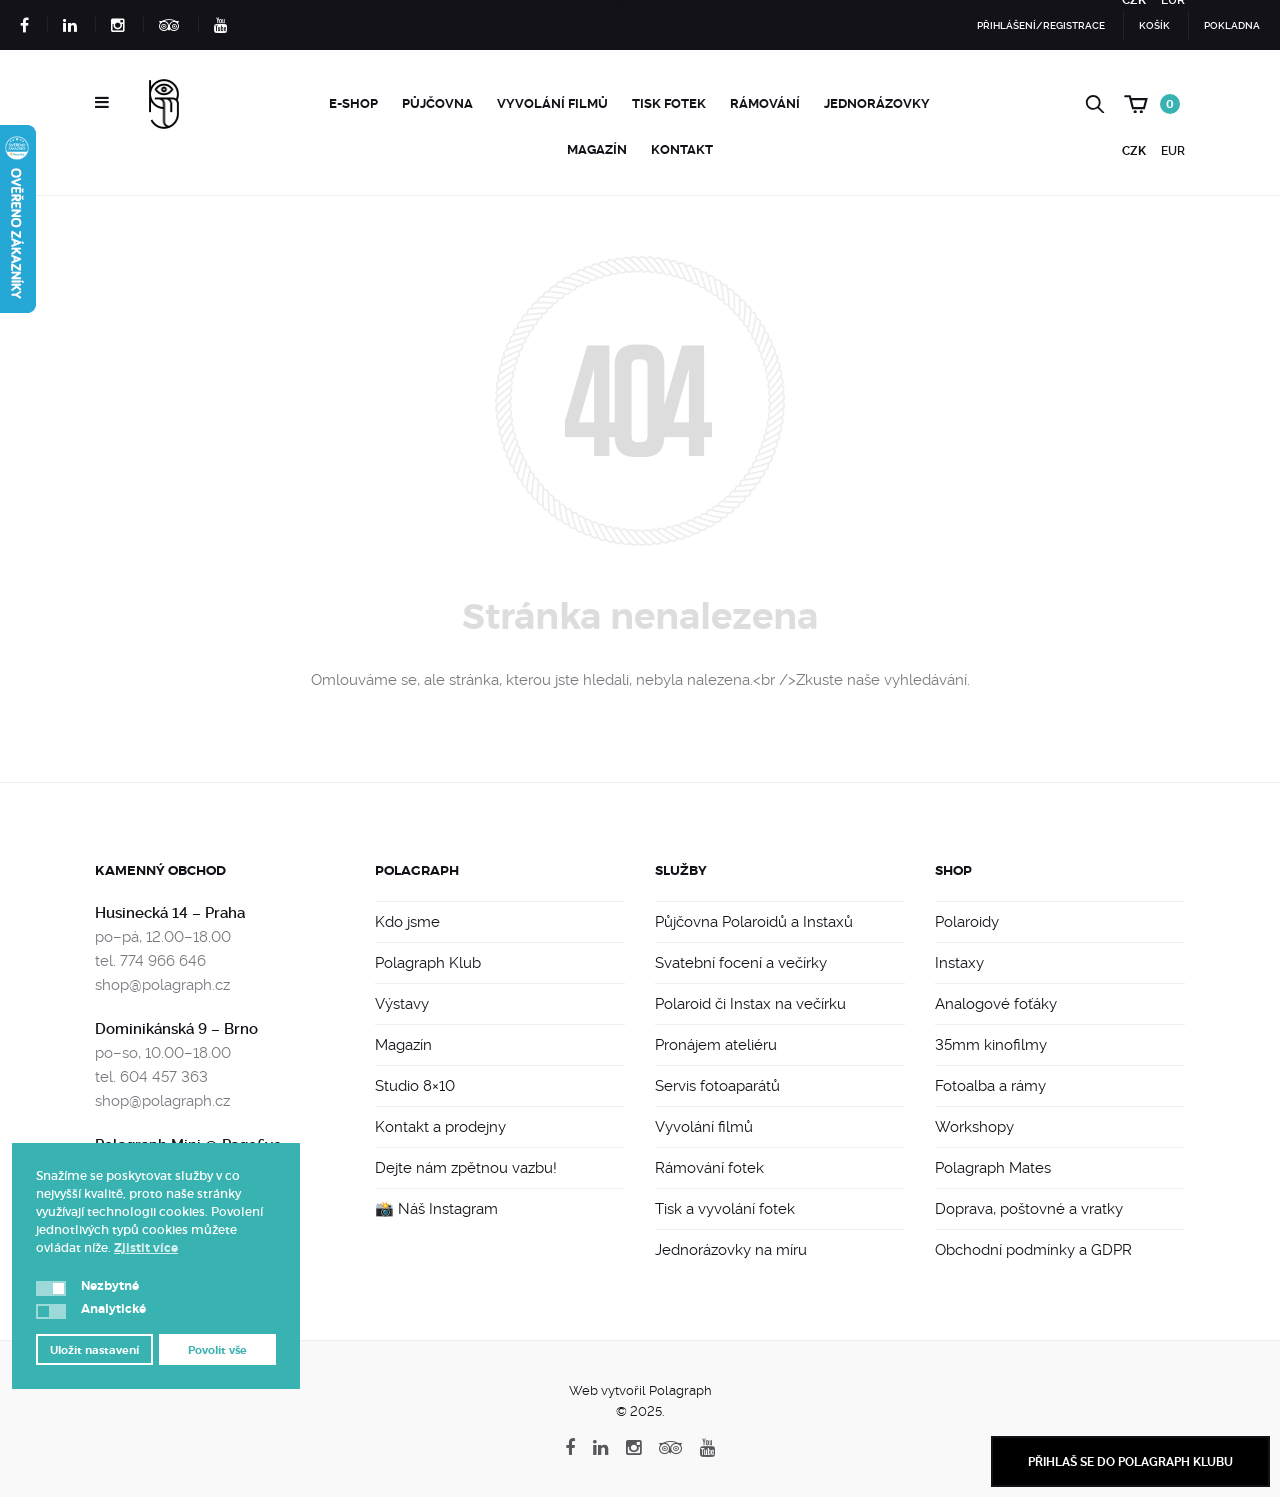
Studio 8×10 (415, 1086)
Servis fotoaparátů (717, 1086)
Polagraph (417, 870)
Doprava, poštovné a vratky (1029, 1209)
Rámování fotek (709, 1168)
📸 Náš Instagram (436, 1209)
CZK (1134, 151)
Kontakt (682, 149)
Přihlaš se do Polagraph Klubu (1130, 1462)
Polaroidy (967, 922)
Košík (1154, 25)
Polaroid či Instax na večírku (750, 1004)
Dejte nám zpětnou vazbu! (466, 1168)
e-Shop (353, 103)
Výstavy (402, 1004)
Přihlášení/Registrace (1041, 25)
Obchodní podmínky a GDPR (1033, 1250)
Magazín (597, 149)
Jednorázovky (877, 103)
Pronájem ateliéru (716, 1045)
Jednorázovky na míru (731, 1250)
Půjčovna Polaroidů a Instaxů (754, 922)
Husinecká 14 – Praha (170, 913)
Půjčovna (437, 103)
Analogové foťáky (996, 1004)
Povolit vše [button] (217, 1350)
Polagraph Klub (428, 963)
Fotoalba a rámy (990, 1086)
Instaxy (959, 963)
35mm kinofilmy (991, 1045)
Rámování (765, 103)
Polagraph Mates (993, 1168)
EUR (1173, 151)
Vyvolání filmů (552, 103)
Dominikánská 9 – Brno (176, 1029)
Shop (953, 870)
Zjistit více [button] (146, 1248)
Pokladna (1232, 25)
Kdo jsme (407, 922)
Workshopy (974, 1127)
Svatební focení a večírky (741, 963)
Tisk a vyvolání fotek (725, 1209)
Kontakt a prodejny (440, 1127)
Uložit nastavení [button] (94, 1350)
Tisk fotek (669, 103)
